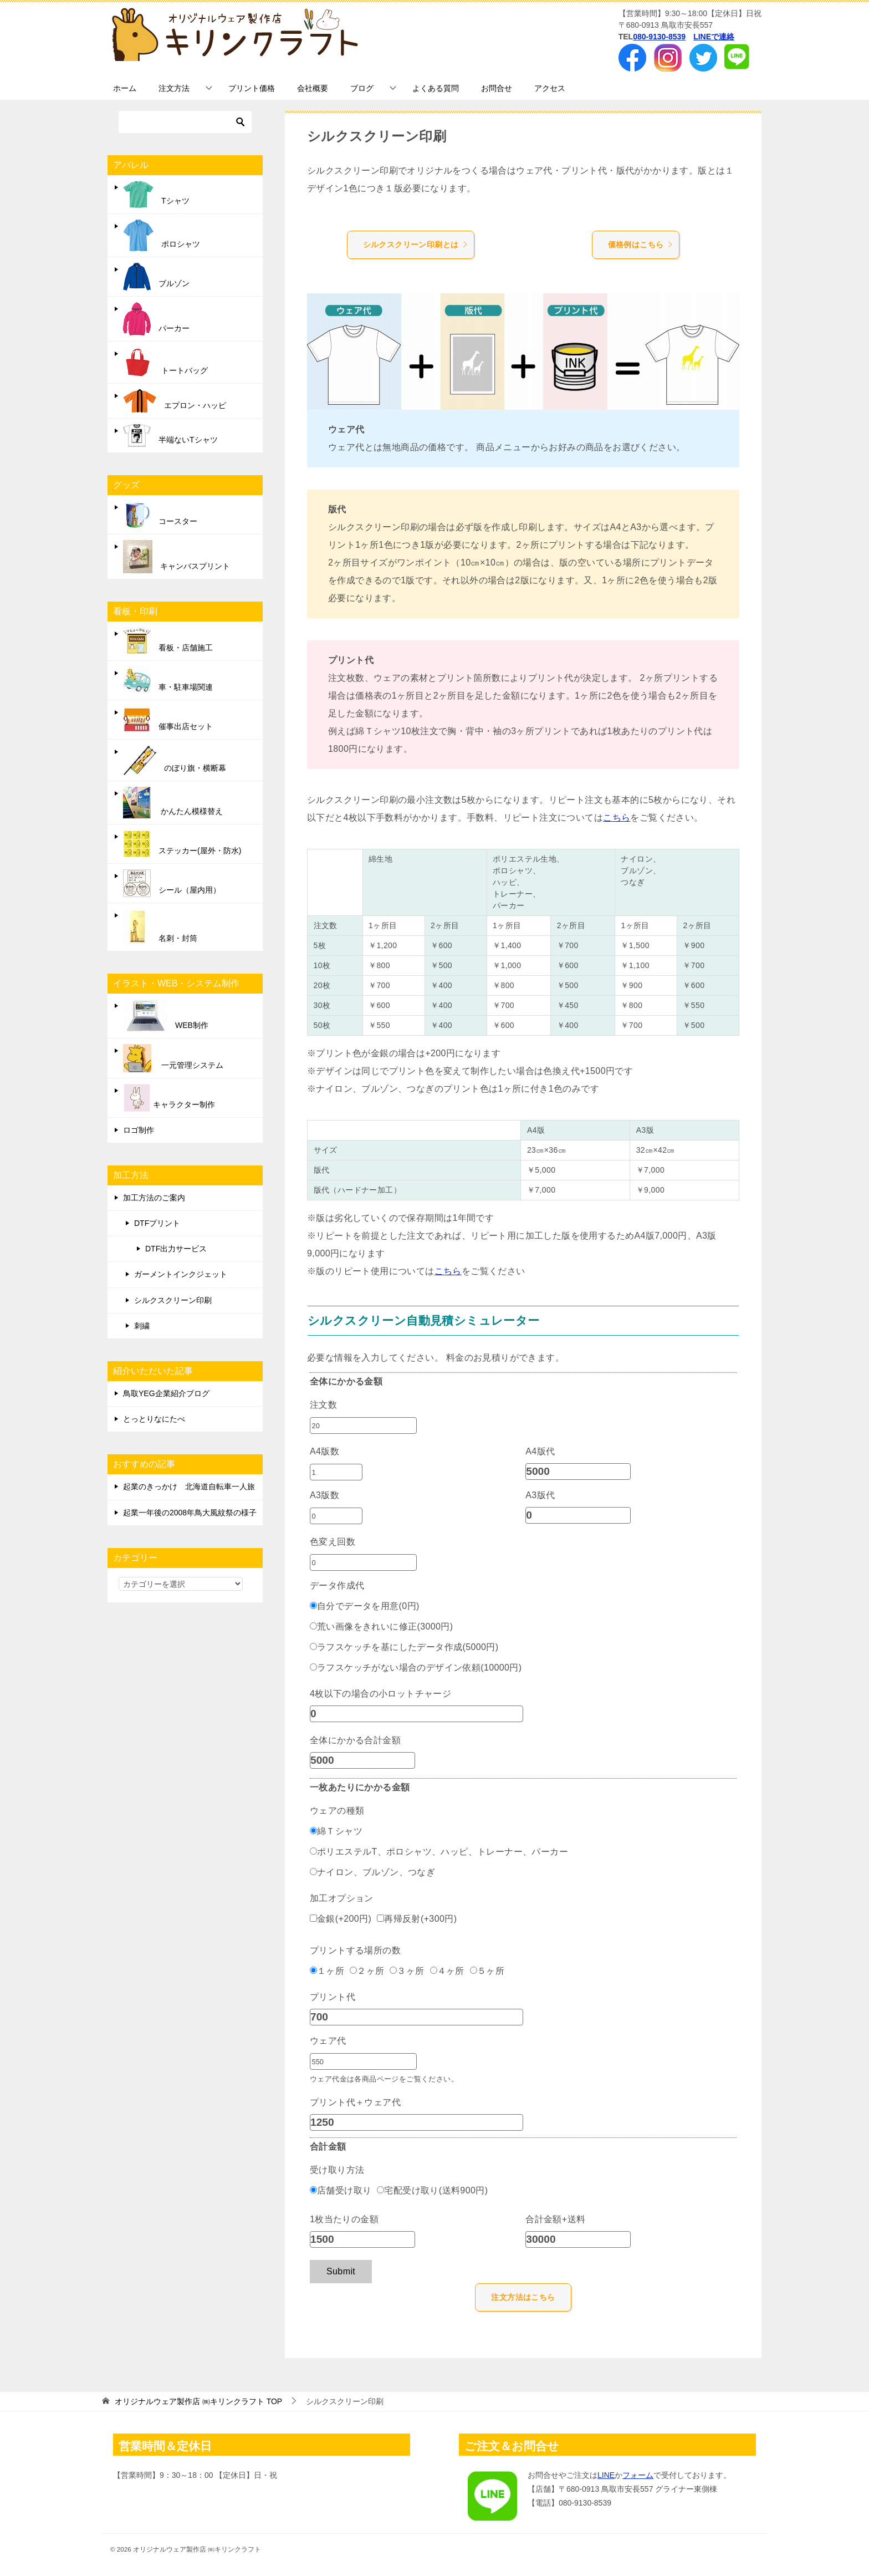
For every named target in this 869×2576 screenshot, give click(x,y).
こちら (616, 817)
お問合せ (496, 88)
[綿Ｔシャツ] (313, 1830)
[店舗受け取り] (313, 2189)
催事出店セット (168, 720)
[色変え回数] (363, 1562)
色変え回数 (332, 1541)
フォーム (637, 2475)
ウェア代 (328, 2040)
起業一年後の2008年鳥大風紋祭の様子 (190, 1512)
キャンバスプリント (176, 556)
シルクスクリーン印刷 (173, 1300)
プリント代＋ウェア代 (355, 2102)
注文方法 (174, 88)
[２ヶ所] (353, 1970)
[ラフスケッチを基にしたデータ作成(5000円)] (313, 1646)
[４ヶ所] (433, 1970)
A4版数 (324, 1451)
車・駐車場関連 (168, 680)
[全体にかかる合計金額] (362, 1760)
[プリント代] (416, 2017)
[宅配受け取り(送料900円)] (380, 2189)
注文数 (323, 1404)
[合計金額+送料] (578, 2239)
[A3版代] (578, 1515)
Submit (340, 2271)
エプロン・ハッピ (174, 401)
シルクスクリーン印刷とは (416, 244)
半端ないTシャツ (170, 435)
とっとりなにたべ (154, 1418)
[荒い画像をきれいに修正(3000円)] (313, 1626)
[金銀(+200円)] (313, 1918)
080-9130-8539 (659, 36)
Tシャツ (156, 194)
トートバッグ (165, 362)
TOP (198, 2401)
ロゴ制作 (138, 1130)
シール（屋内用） (172, 883)
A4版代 (540, 1451)
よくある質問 (435, 88)
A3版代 (540, 1495)
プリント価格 (251, 88)
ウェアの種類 (337, 1810)
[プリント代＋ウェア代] (416, 2122)
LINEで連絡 (713, 36)
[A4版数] (336, 1472)
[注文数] (363, 1425)
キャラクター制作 (169, 1098)
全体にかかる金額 (346, 1381)
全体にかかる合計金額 (355, 1740)
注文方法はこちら (523, 2297)
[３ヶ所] (393, 1970)
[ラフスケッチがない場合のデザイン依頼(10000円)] (313, 1667)
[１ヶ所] (313, 1970)
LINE (606, 2475)
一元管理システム (173, 1058)
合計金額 (328, 2146)
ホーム (124, 88)
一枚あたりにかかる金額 (360, 1787)
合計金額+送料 (555, 2219)
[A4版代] (578, 1471)
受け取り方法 (337, 2170)
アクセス (549, 88)
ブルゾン (156, 277)
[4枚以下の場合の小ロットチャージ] (416, 1714)
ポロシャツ (161, 235)
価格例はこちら (641, 244)
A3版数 (324, 1495)
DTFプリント (157, 1223)
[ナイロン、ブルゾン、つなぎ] (313, 1871)
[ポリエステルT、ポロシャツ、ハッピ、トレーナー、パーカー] (313, 1851)
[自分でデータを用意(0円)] (313, 1605)
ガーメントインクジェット (180, 1274)
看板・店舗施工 (168, 641)
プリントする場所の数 (355, 1950)
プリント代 (332, 1997)
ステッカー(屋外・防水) (182, 844)
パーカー (156, 318)
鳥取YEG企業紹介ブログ (166, 1393)
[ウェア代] (363, 2061)
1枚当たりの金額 (344, 2219)
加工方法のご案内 (154, 1197)
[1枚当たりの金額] (362, 2239)
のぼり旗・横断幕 (174, 760)
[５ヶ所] (473, 1970)
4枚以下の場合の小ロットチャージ (380, 1693)
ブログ (362, 88)
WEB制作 (165, 1015)
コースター (160, 514)
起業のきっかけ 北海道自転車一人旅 (189, 1486)
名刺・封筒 (160, 927)
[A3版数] (336, 1516)
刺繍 (142, 1325)
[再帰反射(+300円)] (380, 1918)
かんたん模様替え (173, 802)
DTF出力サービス (176, 1248)
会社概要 (312, 88)
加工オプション (342, 1898)
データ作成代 (337, 1585)
